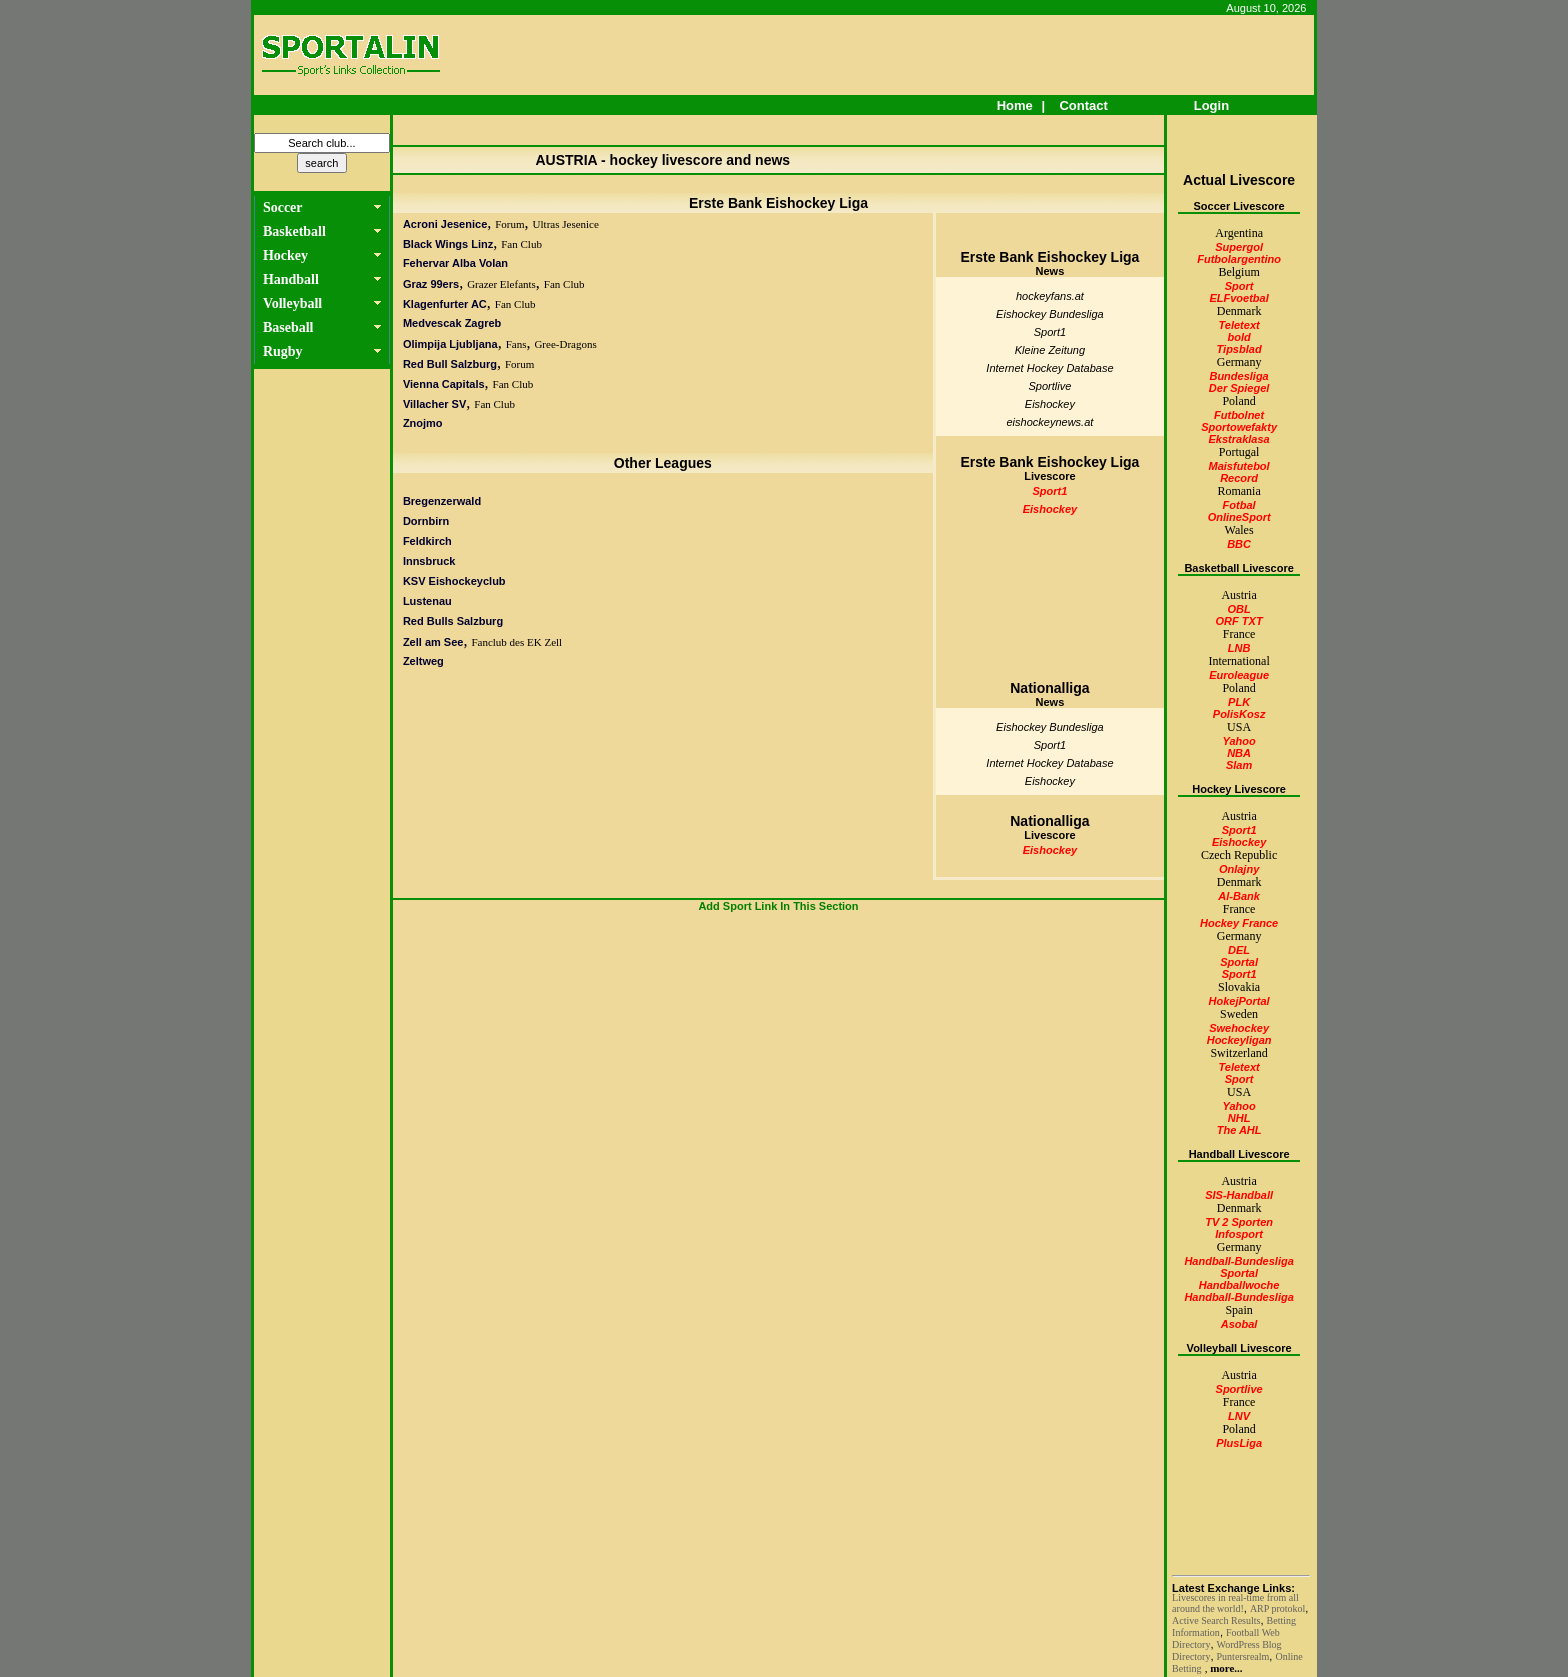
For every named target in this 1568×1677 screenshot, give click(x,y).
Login (1211, 105)
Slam (1239, 765)
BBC (1239, 544)
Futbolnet (1239, 415)
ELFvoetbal (1238, 298)
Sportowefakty (1239, 427)
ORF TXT (1239, 621)
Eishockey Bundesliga (1050, 314)
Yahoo (1238, 741)
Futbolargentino (1239, 259)
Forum (509, 224)
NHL (1239, 1118)
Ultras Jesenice (566, 224)
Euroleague (1239, 675)
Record (1239, 478)
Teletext (1239, 325)
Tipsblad (1239, 349)
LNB (1239, 648)
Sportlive (1050, 386)
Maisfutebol (1239, 466)
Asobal (1239, 1324)
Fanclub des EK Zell (516, 642)
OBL (1238, 609)
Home (1014, 105)
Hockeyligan (1239, 1040)
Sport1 (1050, 332)
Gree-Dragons (565, 344)
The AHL (1239, 1130)
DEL (1239, 950)
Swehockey (1239, 1028)
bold (1238, 337)
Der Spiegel (1239, 388)
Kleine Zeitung (1050, 350)
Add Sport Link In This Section (778, 906)
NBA (1239, 753)
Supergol (1239, 247)
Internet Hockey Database (1049, 368)
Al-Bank (1239, 896)
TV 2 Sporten (1239, 1222)
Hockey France (1239, 923)
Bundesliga (1238, 376)
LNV (1239, 1416)
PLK (1239, 702)
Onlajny (1239, 869)
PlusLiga (1239, 1443)
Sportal (1239, 962)
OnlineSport (1239, 517)
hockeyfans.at (1050, 296)
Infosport (1239, 1234)
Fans (516, 344)
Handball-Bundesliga (1238, 1261)
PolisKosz (1239, 714)
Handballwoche (1239, 1285)
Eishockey (1050, 404)
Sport (1239, 286)
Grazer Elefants (501, 284)
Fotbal (1239, 505)
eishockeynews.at (1050, 422)
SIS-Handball (1239, 1195)
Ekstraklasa (1239, 439)
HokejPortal (1239, 1001)
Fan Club (521, 244)
